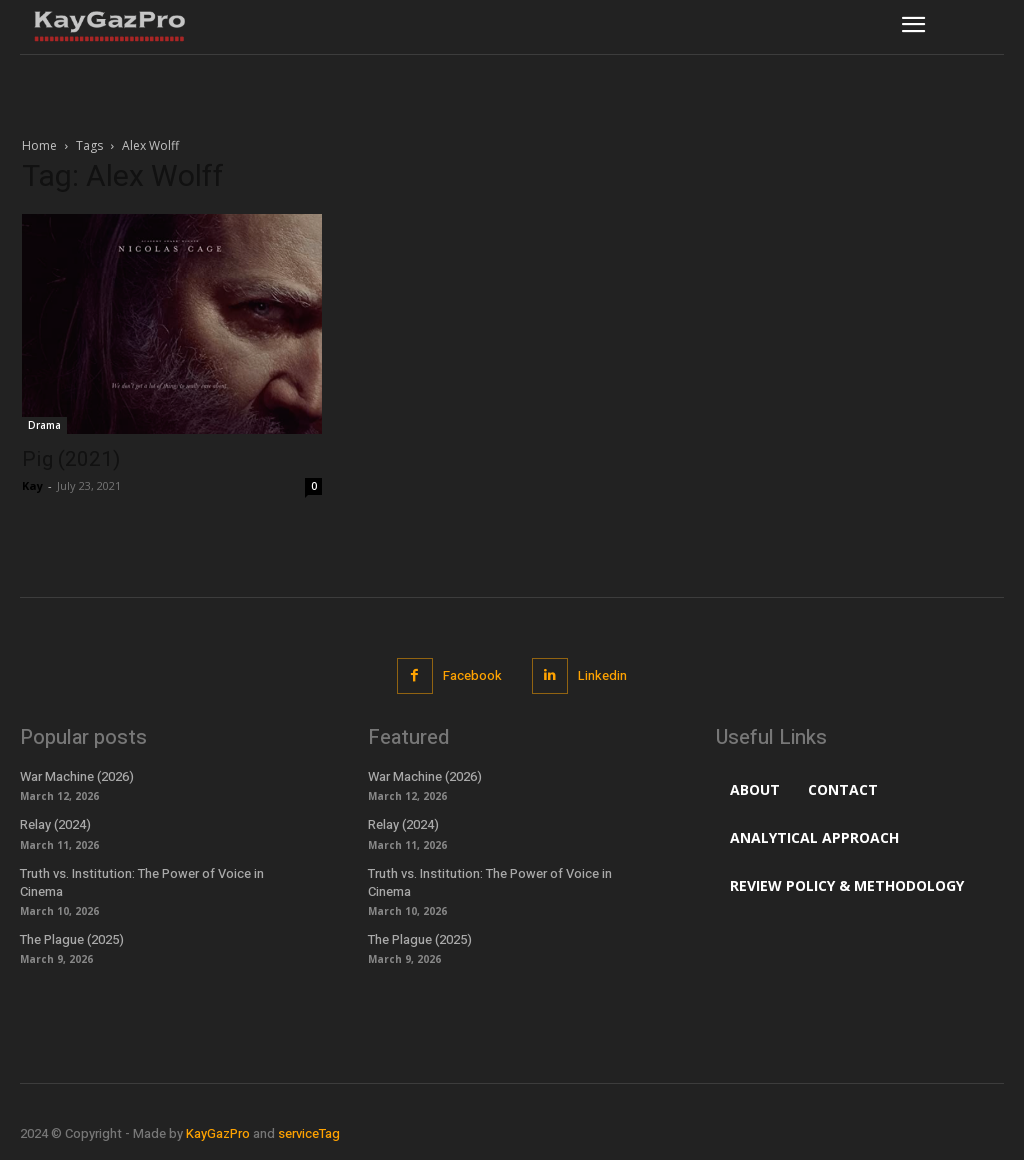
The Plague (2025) (72, 939)
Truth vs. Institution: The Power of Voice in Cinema (142, 882)
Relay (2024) (55, 824)
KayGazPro (218, 1133)
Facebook (472, 675)
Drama (44, 425)
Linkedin (602, 675)
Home (39, 145)
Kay (32, 485)
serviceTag (309, 1133)
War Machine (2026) (77, 776)
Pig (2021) (71, 459)
